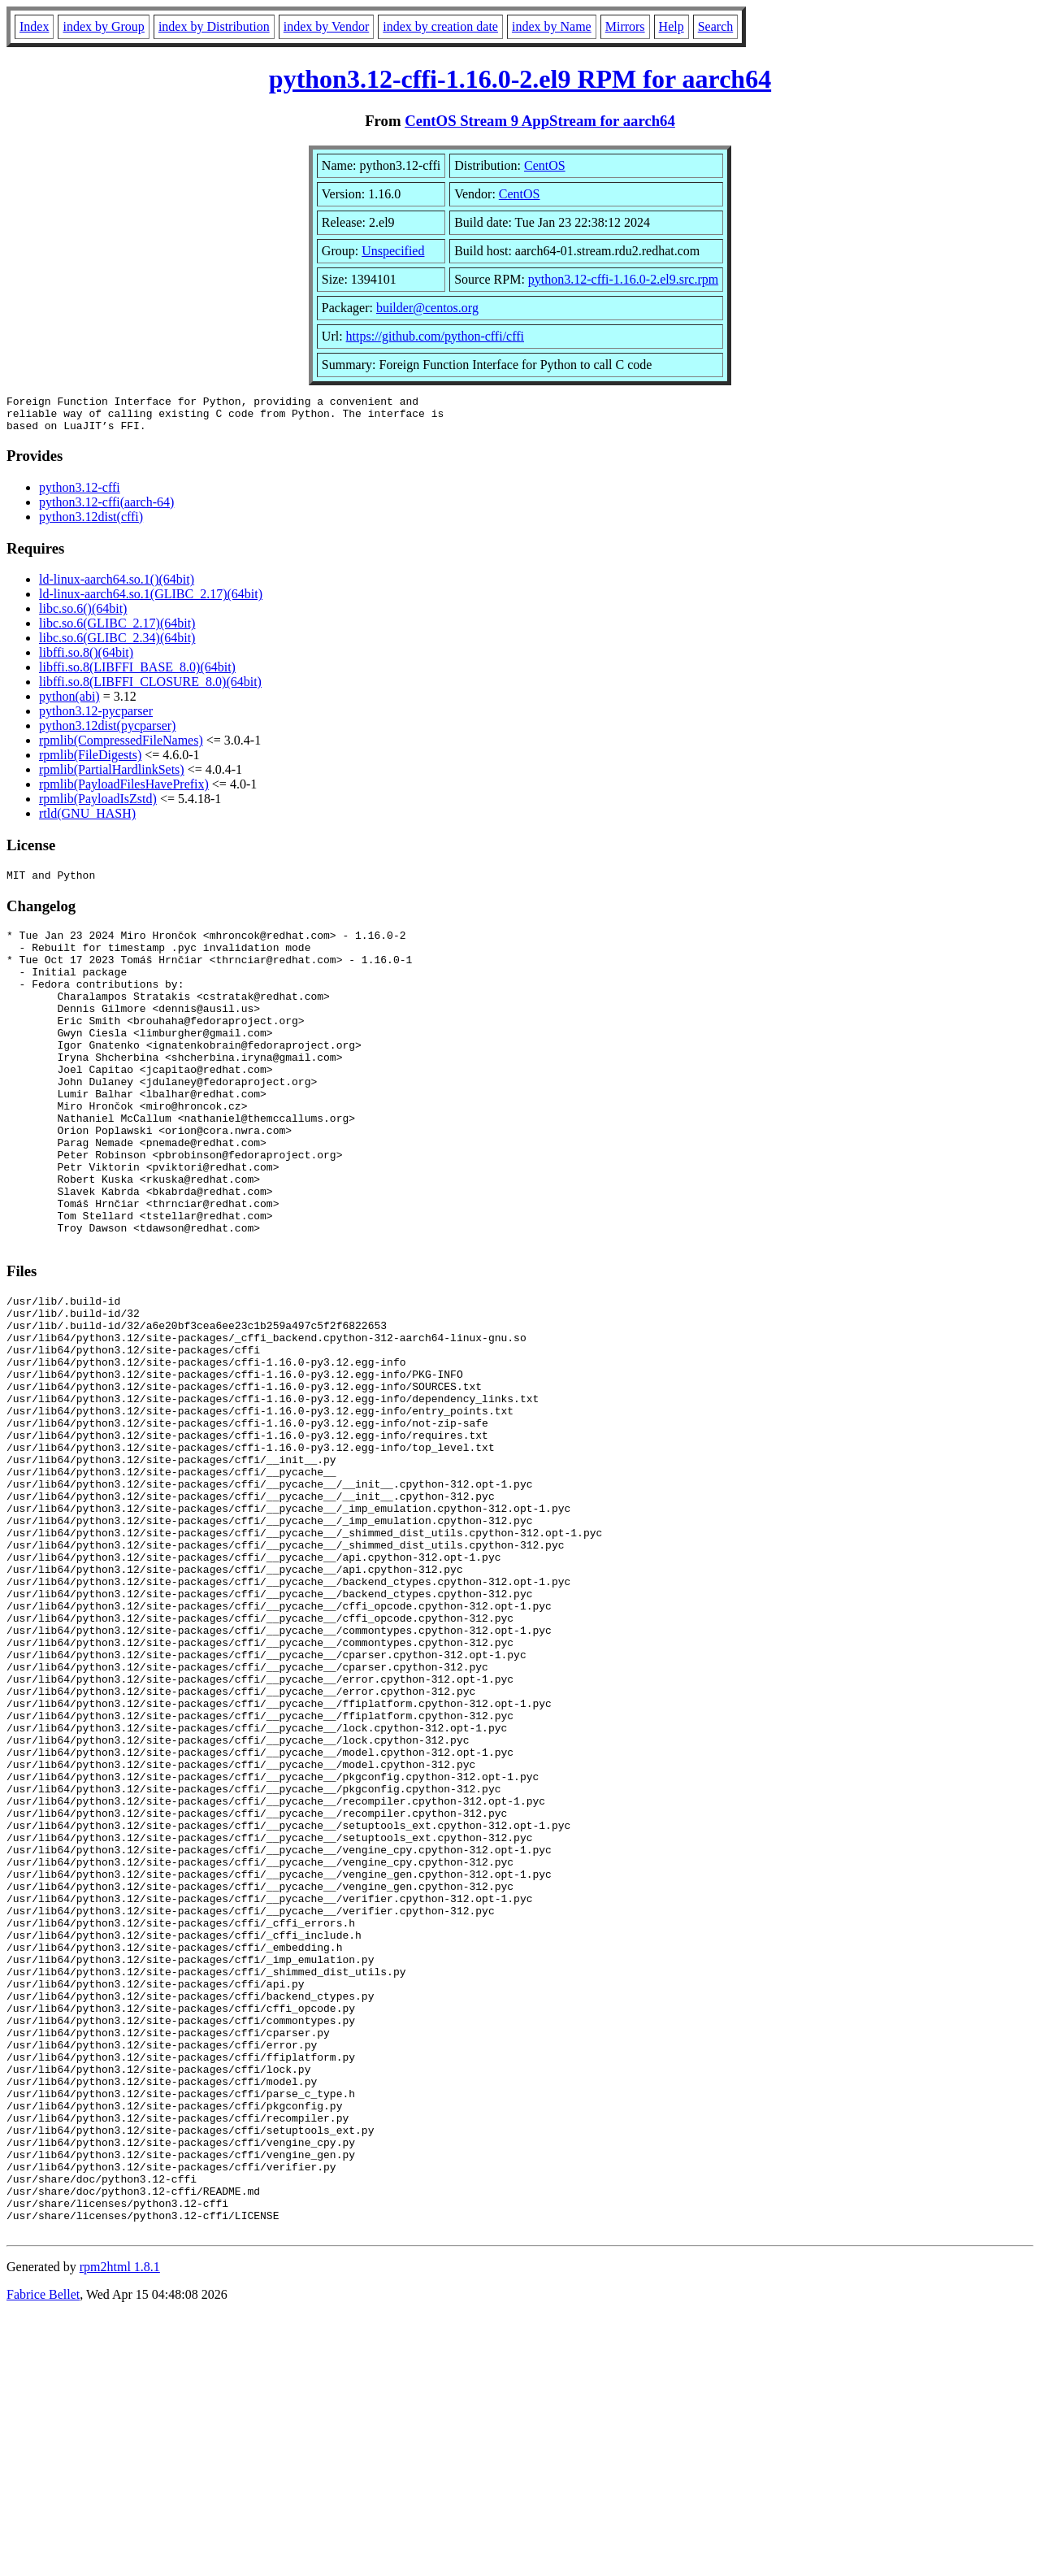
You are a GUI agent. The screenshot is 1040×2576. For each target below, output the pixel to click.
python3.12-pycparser (96, 718)
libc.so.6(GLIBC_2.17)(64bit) (117, 630)
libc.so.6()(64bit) (83, 616)
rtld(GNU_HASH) (87, 821)
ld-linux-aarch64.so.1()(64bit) (116, 586)
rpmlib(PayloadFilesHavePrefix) (124, 791)
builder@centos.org (427, 308)
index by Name (552, 26)
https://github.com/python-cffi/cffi (435, 336)
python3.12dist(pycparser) (107, 733)
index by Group (103, 26)
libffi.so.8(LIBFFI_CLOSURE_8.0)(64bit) (150, 689)
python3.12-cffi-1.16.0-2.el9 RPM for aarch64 (520, 78)
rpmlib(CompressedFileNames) (121, 747)
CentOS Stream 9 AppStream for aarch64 (540, 120)
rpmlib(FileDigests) (90, 762)
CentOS (545, 165)
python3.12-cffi (79, 495)
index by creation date (440, 26)
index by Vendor (326, 26)
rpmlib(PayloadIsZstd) (98, 806)
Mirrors (625, 26)
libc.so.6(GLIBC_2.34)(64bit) (117, 645)
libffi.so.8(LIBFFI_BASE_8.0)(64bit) (137, 674)
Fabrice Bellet (43, 2555)
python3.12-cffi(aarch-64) (106, 509)
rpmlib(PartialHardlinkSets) (111, 777)
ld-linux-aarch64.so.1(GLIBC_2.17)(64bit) (150, 601)
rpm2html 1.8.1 (120, 2528)
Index (34, 26)
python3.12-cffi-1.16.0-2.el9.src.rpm (623, 279)
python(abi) (69, 703)
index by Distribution (214, 26)
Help (671, 26)
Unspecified (393, 251)
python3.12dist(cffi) (91, 524)
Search (716, 26)
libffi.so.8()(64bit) (86, 660)
